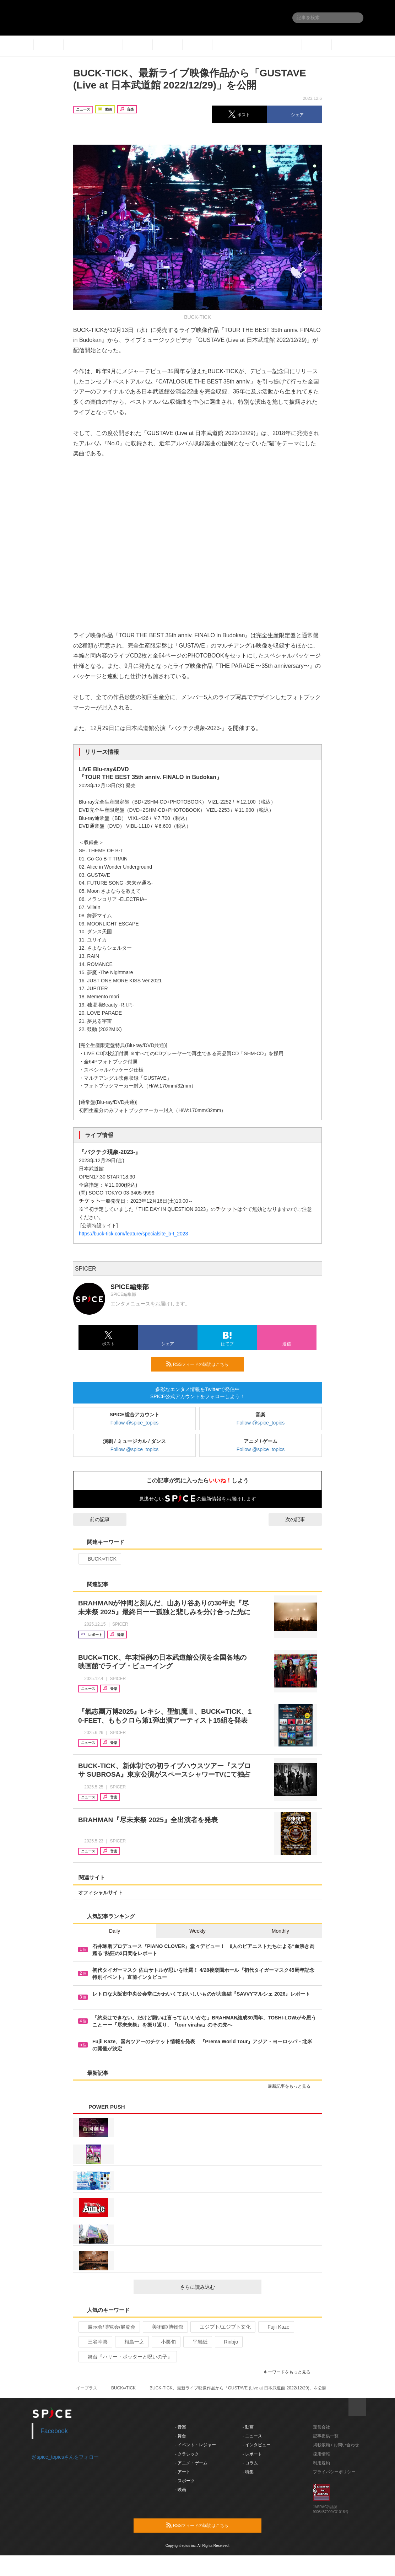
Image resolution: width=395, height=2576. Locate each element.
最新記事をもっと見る (292, 2086)
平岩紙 (196, 2342)
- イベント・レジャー (195, 2444)
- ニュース (252, 2435)
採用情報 (321, 2454)
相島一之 (131, 2342)
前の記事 (93, 1519)
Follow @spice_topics (134, 1423)
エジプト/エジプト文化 (222, 2327)
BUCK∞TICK (99, 1559)
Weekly (197, 1931)
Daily (114, 1931)
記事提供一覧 (326, 2435)
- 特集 (248, 2471)
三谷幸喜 (95, 2342)
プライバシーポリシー (334, 2471)
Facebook (54, 2431)
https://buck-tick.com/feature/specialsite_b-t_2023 (133, 1233)
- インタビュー (257, 2444)
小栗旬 (165, 2342)
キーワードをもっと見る (290, 2372)
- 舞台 (180, 2435)
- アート (182, 2471)
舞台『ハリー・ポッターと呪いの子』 (127, 2357)
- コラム (250, 2462)
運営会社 (321, 2427)
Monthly (280, 1931)
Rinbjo (228, 2342)
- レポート (252, 2454)
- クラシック (187, 2454)
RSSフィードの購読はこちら (202, 1364)
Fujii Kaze (275, 2327)
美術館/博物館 (164, 2327)
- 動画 (248, 2427)
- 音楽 (180, 2427)
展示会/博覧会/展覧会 (108, 2327)
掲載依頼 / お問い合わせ (336, 2444)
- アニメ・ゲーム (191, 2462)
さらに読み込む (218, 2287)
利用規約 (321, 2462)
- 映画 (180, 2489)
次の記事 (301, 1519)
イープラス (86, 2388)
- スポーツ (185, 2480)
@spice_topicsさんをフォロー (65, 2457)
